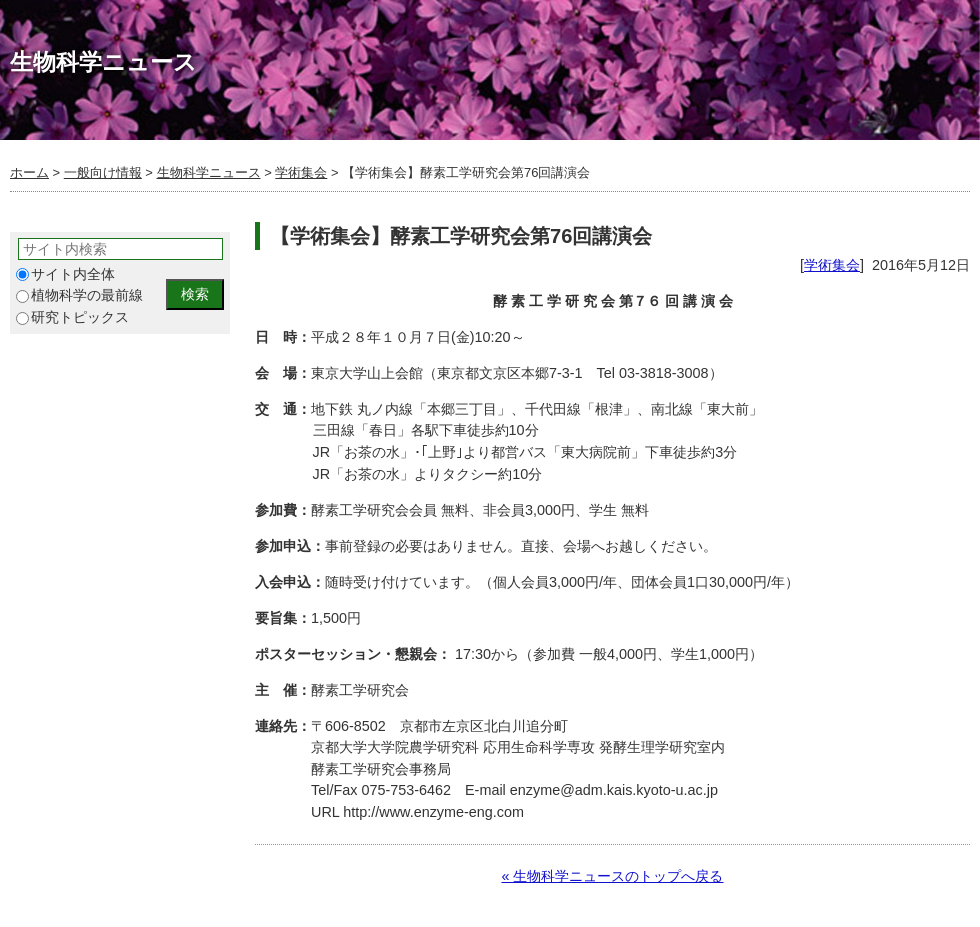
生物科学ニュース (209, 172)
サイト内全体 (65, 274)
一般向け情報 (103, 172)
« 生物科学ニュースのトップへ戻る (612, 876)
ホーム (29, 172)
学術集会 (301, 172)
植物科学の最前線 (79, 295)
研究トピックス (72, 317)
